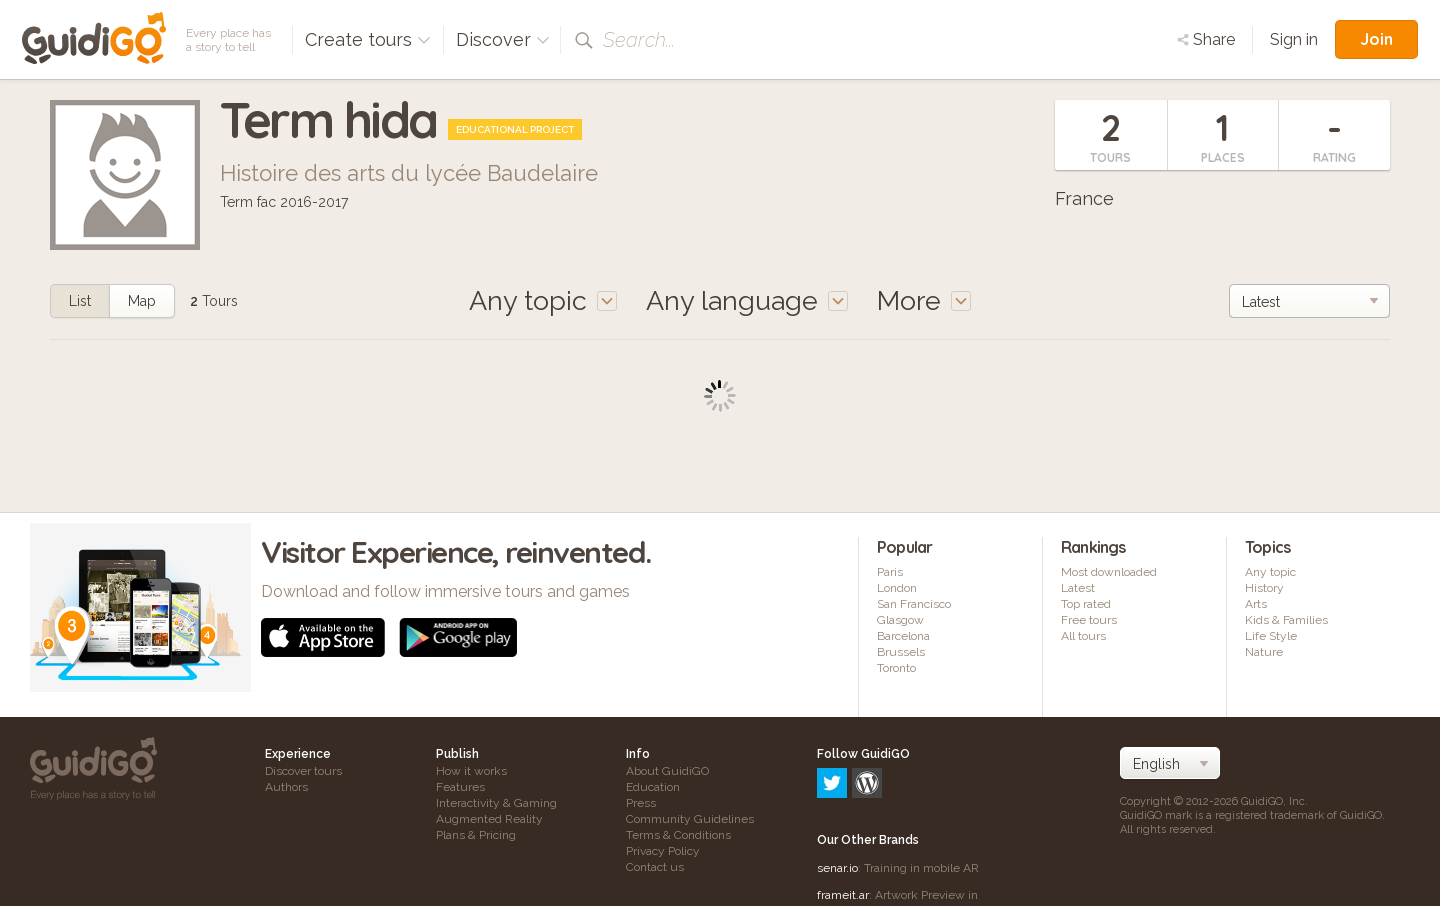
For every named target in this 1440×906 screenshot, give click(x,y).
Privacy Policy (663, 851)
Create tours (368, 39)
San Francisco (914, 604)
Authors (286, 787)
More (924, 300)
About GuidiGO (667, 771)
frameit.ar (843, 809)
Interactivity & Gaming (496, 803)
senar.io (837, 782)
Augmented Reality (489, 819)
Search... (639, 40)
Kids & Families (1286, 620)
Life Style (1271, 636)
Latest (1078, 588)
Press (641, 803)
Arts (1256, 604)
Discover (503, 39)
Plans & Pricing (476, 835)
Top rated (1086, 604)
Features (460, 787)
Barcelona (903, 636)
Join (1376, 39)
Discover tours (303, 771)
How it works (471, 771)
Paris (890, 572)
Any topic (1270, 572)
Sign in (1294, 39)
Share (1206, 39)
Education (653, 787)
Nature (1264, 652)
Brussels (901, 652)
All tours (1083, 636)
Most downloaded (1109, 572)
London (897, 588)
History (1264, 588)
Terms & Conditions (678, 835)
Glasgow (900, 620)
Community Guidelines (690, 819)
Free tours (1089, 620)
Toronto (896, 668)
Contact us (655, 867)
